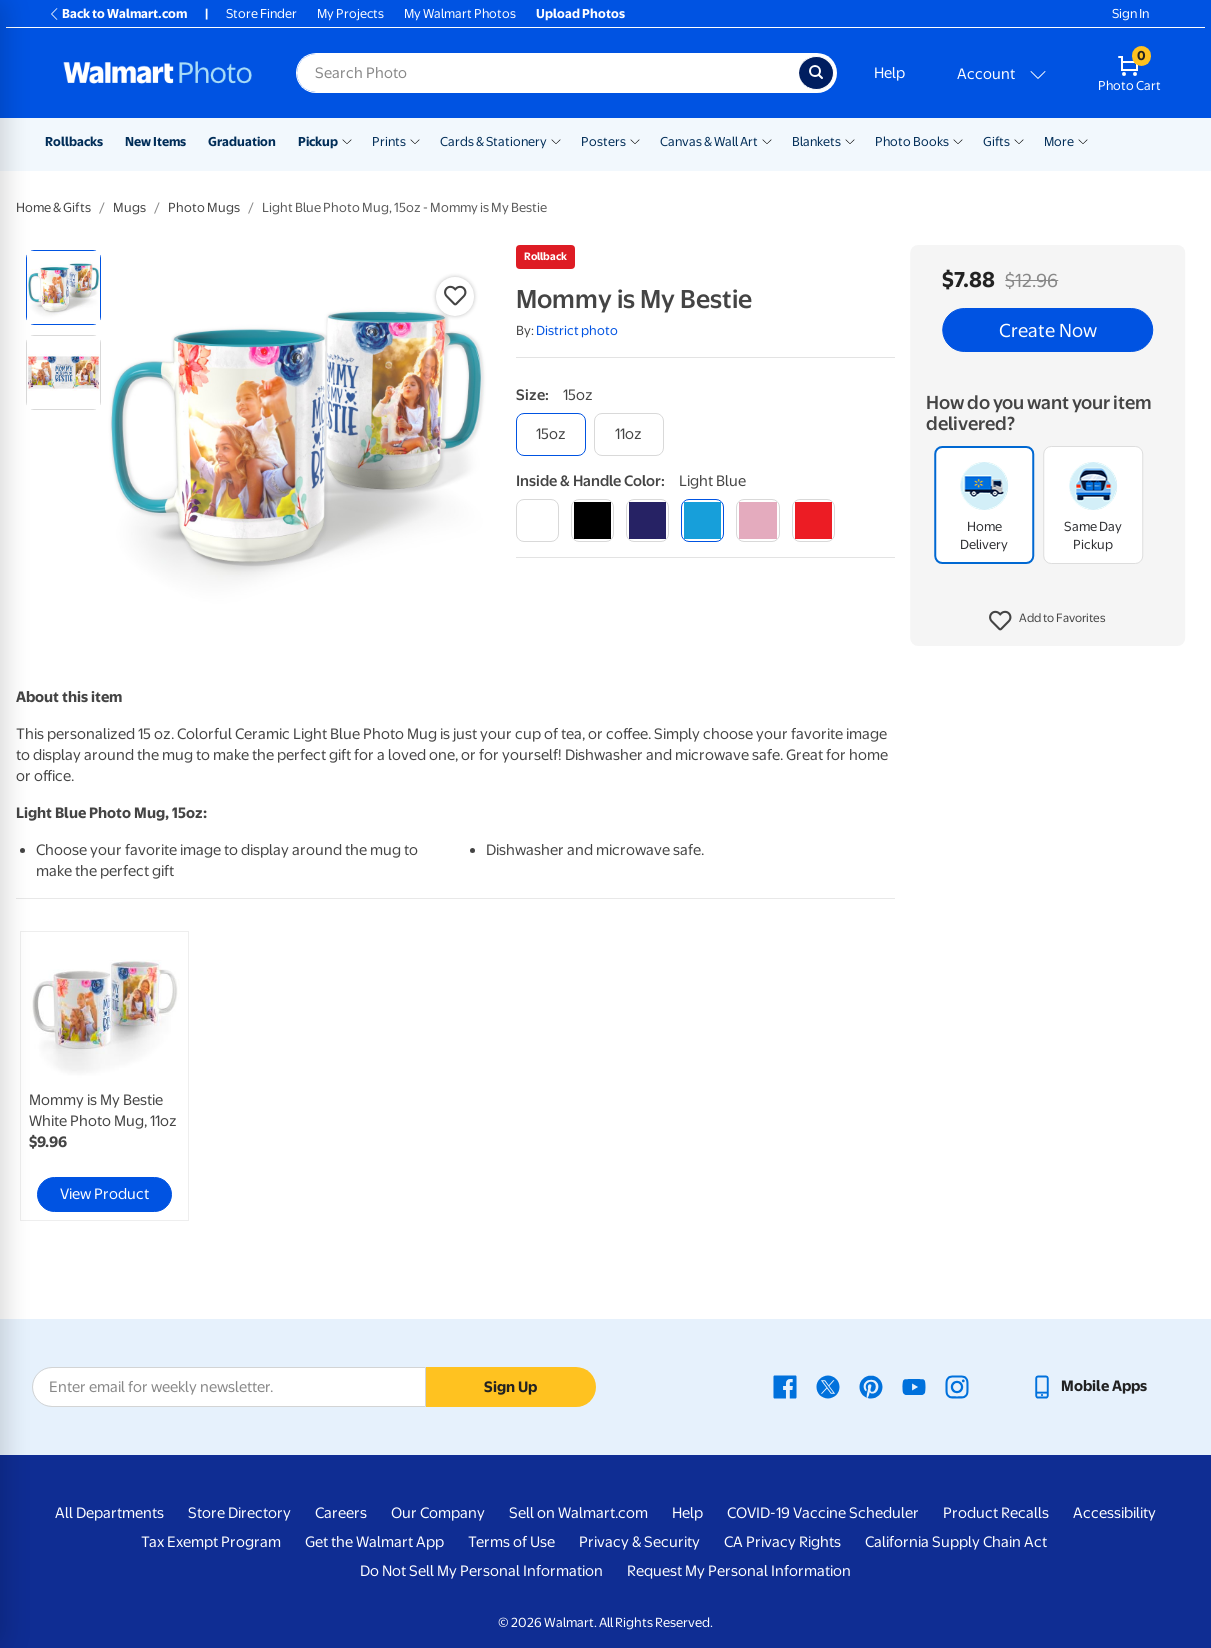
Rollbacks (74, 141)
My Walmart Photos (460, 13)
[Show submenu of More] (1083, 140)
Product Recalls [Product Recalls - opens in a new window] (996, 1513)
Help (889, 73)
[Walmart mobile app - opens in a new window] (1088, 1386)
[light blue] (702, 520)
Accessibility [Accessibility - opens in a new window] (1114, 1513)
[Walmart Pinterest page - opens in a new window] (871, 1386)
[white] (537, 520)
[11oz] (629, 434)
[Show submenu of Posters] (635, 140)
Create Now (1048, 330)
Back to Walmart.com (117, 13)
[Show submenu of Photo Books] (958, 140)
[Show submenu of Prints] (415, 140)
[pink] (757, 520)
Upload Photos (580, 13)
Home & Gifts (53, 207)
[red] (813, 520)
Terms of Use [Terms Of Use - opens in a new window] (511, 1542)
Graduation (242, 141)
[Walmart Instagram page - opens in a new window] (957, 1386)
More (1059, 141)
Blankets (816, 141)
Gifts (996, 141)
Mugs (129, 207)
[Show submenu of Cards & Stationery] (556, 140)
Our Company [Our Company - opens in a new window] (438, 1513)
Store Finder (261, 13)
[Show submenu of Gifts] (1019, 140)
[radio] (63, 287)
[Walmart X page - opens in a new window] (828, 1386)
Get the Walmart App (374, 1542)
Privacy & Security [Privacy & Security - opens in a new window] (639, 1542)
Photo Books (912, 141)
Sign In (1130, 13)
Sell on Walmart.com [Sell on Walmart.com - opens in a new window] (578, 1513)
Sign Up (510, 1387)
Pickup (318, 141)
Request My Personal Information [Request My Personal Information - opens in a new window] (739, 1571)
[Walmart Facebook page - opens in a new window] (785, 1386)
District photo (577, 330)
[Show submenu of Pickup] (347, 140)
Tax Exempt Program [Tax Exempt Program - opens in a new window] (211, 1542)
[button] (1047, 621)
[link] (104, 1076)
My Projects (350, 13)
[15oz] (551, 434)
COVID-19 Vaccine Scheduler (823, 1513)
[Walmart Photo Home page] (158, 73)
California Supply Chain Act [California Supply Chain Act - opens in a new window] (956, 1542)
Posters (603, 141)
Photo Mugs (204, 207)
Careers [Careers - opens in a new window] (341, 1513)
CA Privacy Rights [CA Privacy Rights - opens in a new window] (782, 1542)
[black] (592, 520)
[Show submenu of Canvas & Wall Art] (767, 140)
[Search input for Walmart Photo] (547, 73)
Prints (389, 141)
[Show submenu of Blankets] (850, 140)
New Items (155, 141)
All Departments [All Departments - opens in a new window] (109, 1513)
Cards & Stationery (493, 141)
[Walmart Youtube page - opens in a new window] (914, 1386)
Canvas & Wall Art (709, 141)
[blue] (647, 520)
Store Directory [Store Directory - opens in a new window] (239, 1513)
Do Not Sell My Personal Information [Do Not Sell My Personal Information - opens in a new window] (481, 1571)
